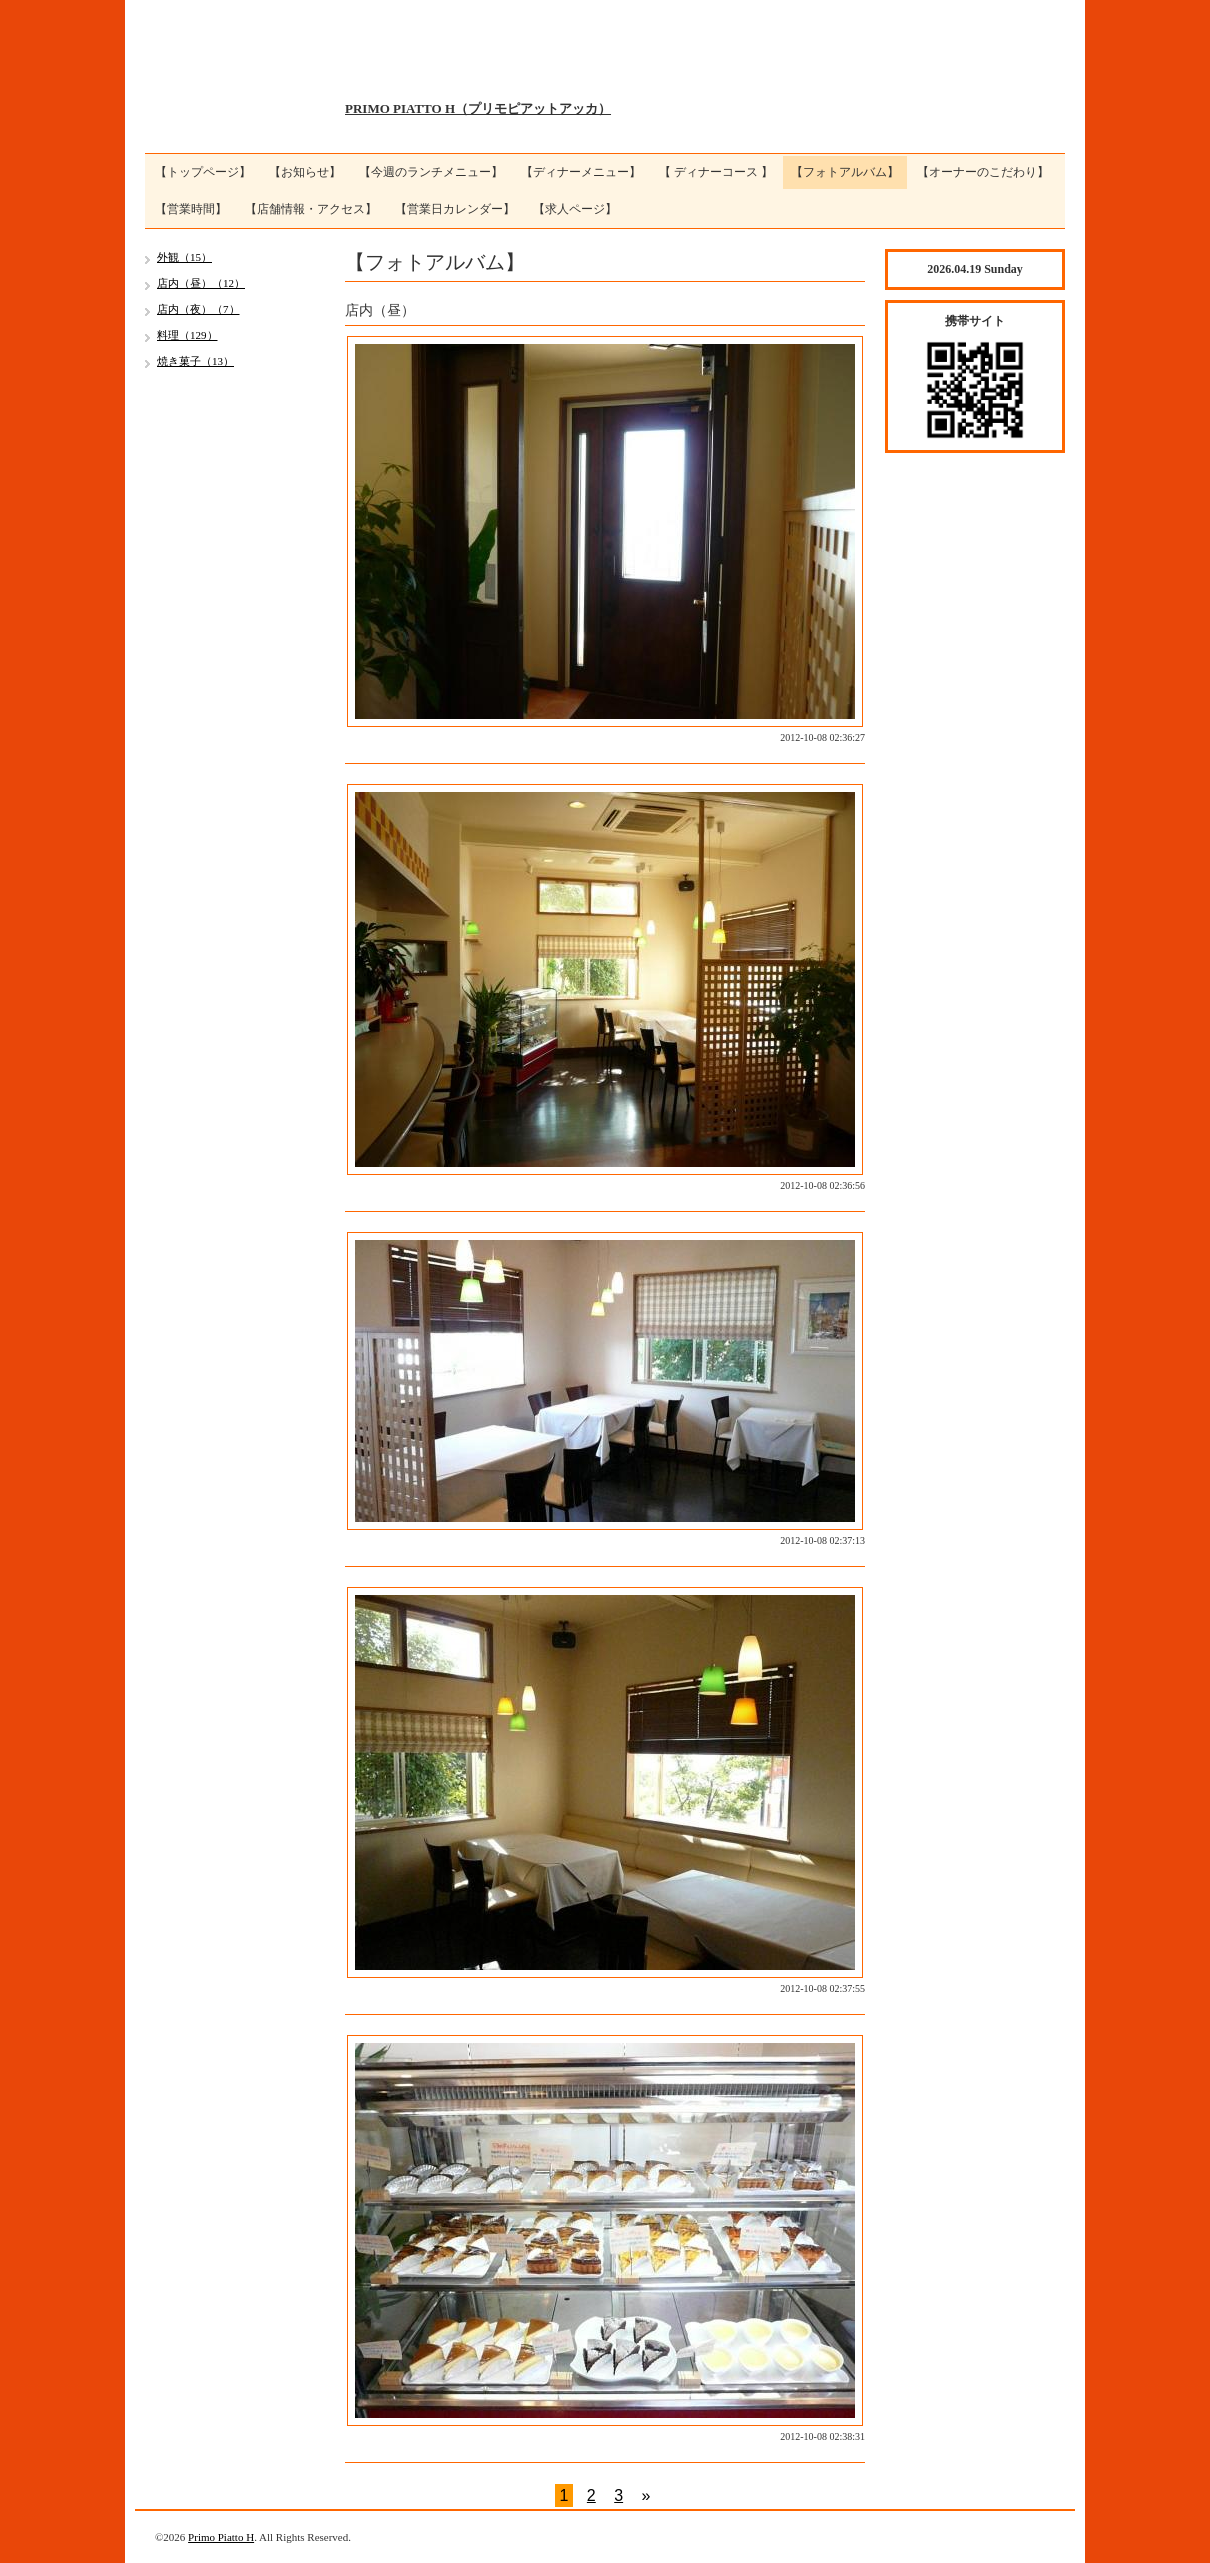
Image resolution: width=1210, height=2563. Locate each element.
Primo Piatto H (221, 2537)
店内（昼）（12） (201, 283)
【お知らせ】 (305, 172)
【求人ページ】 (575, 209)
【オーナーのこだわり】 (983, 172)
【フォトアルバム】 (845, 172)
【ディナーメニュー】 (581, 172)
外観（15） (184, 257)
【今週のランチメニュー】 (431, 172)
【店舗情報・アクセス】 (311, 209)
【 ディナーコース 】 (716, 172)
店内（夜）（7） (198, 309)
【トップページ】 (203, 172)
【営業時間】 (191, 209)
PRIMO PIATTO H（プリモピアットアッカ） (478, 108)
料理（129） (187, 335)
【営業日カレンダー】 (455, 209)
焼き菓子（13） (195, 361)
